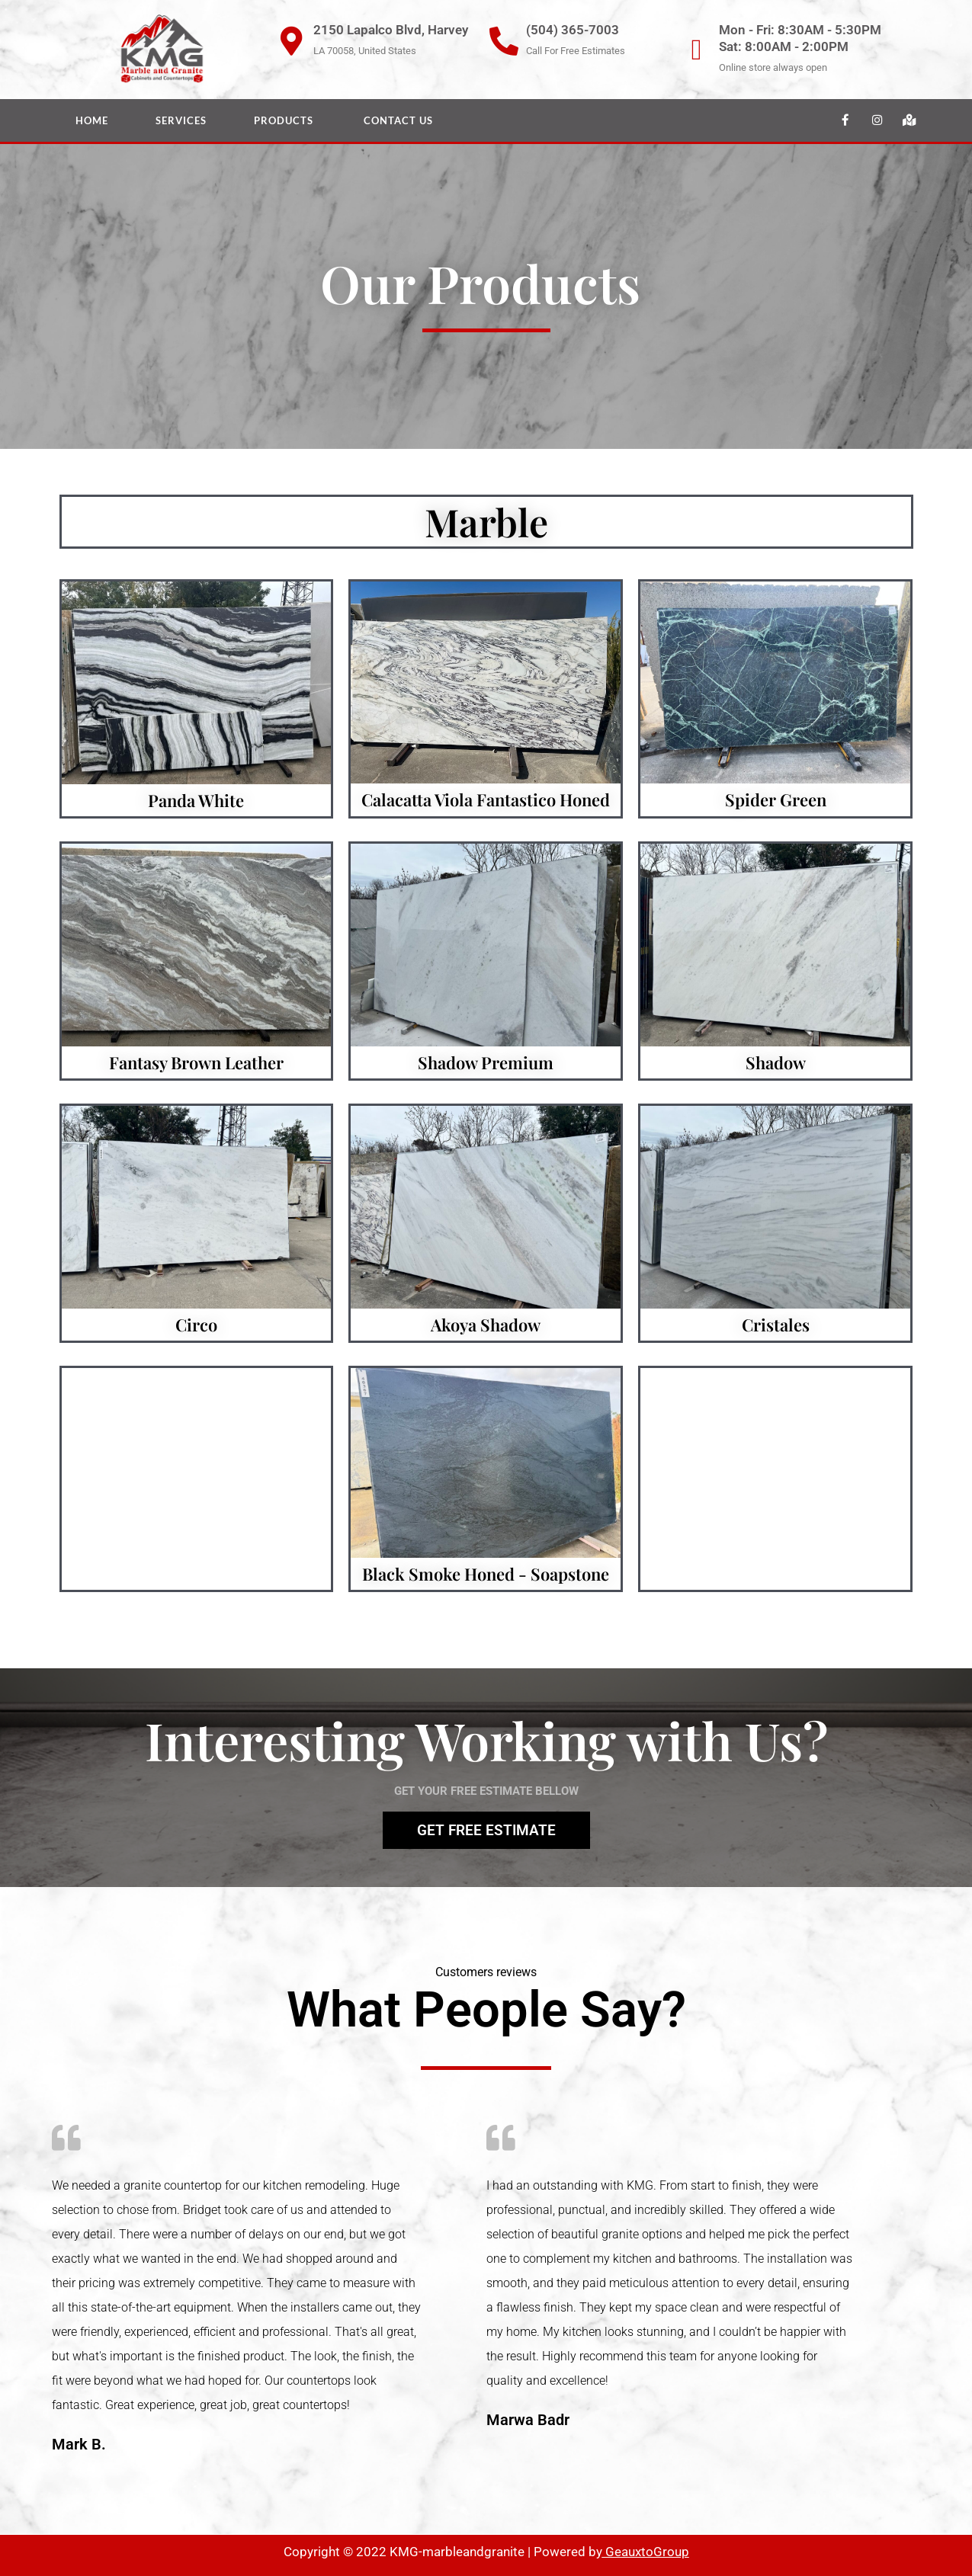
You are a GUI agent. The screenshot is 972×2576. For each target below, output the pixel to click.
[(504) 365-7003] (503, 41)
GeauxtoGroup (645, 2551)
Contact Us (398, 120)
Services (181, 120)
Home (91, 120)
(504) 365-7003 (572, 29)
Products (285, 120)
